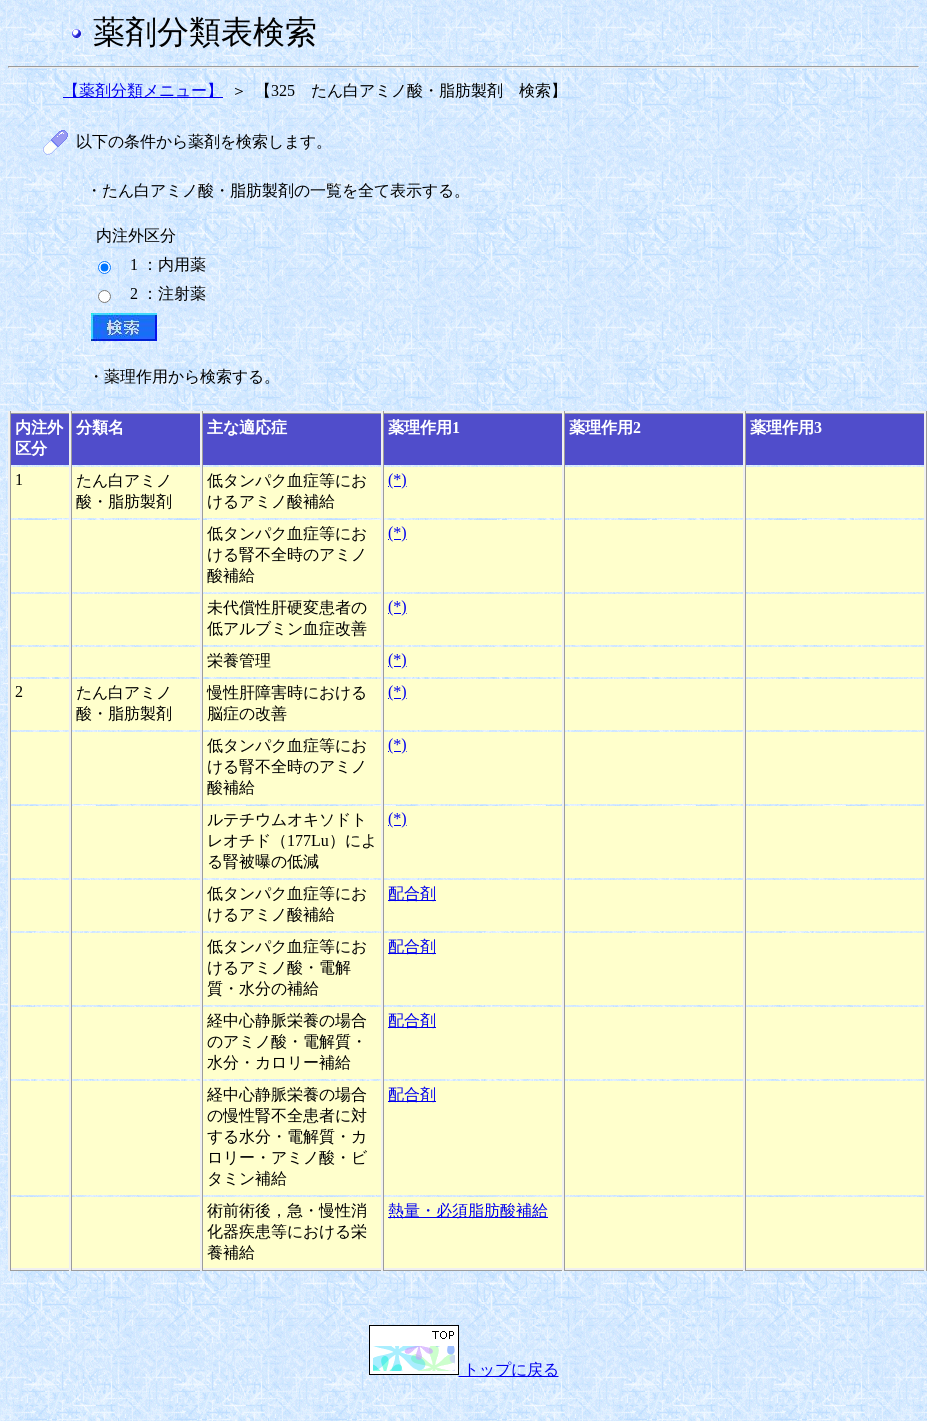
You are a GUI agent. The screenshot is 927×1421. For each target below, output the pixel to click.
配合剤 (412, 893)
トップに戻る (464, 1369)
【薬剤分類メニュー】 (143, 90)
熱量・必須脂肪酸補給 (468, 1210)
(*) (397, 479)
